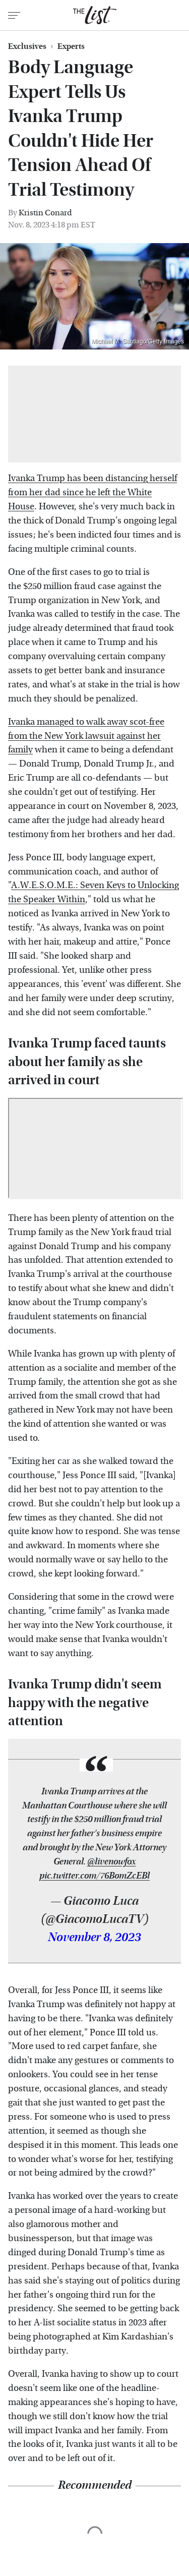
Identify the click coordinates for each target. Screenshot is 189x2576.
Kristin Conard (45, 212)
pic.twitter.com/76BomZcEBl (94, 1875)
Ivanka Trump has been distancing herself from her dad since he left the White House (92, 492)
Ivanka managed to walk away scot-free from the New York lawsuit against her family (86, 736)
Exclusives (27, 46)
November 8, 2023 (94, 1937)
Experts (71, 46)
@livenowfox (111, 1861)
